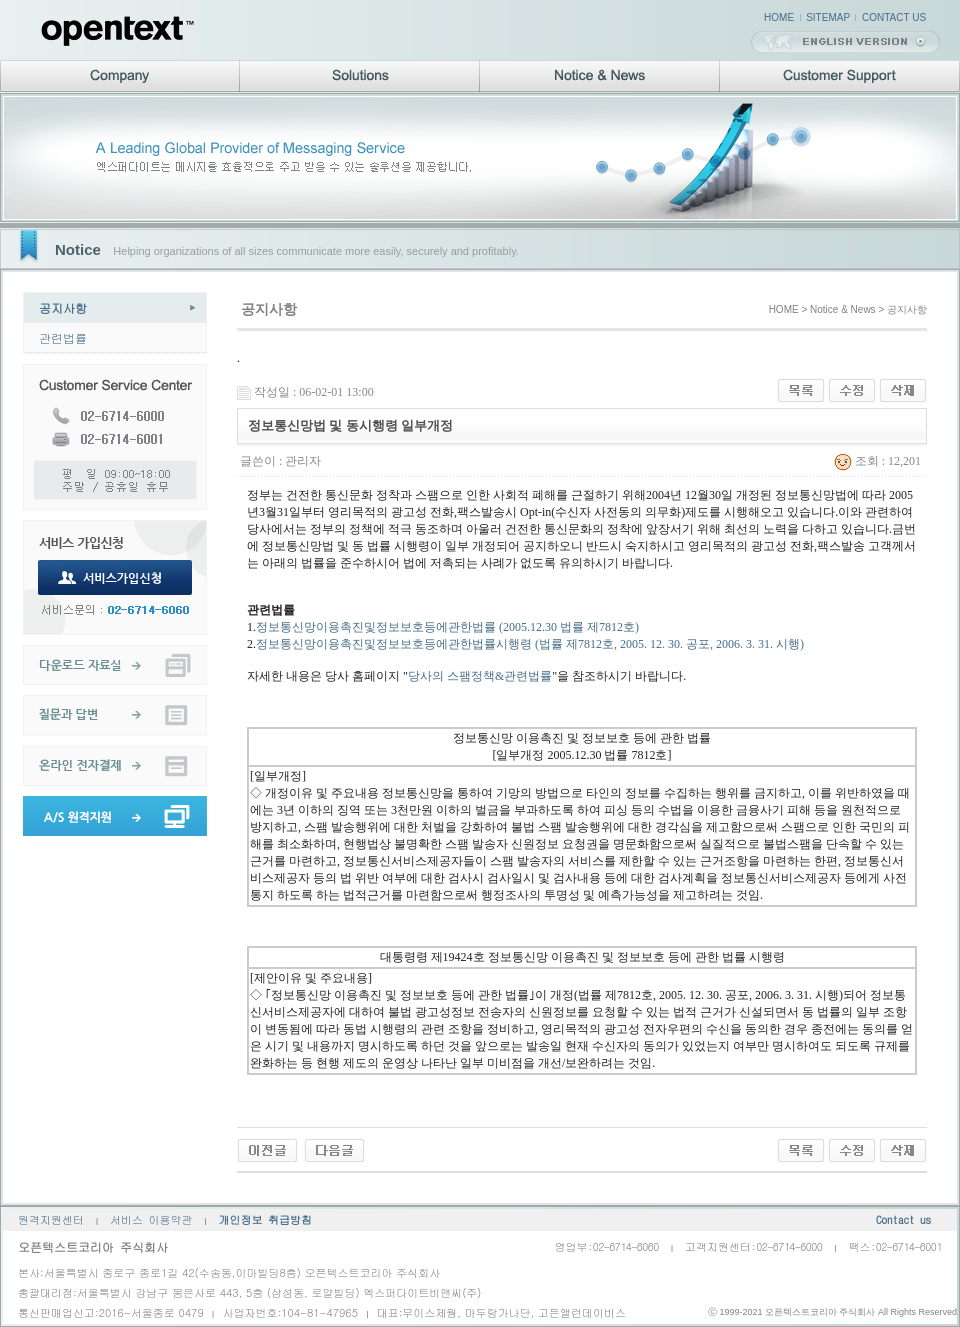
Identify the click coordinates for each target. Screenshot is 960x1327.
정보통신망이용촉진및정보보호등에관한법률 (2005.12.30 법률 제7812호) (447, 627)
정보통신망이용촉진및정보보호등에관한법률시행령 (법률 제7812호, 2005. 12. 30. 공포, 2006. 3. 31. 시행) (530, 644)
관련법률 (63, 337)
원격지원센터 (51, 1219)
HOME (779, 17)
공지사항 (63, 307)
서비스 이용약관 (151, 1219)
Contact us (903, 1219)
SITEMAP (828, 17)
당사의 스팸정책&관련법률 (480, 676)
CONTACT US (894, 17)
